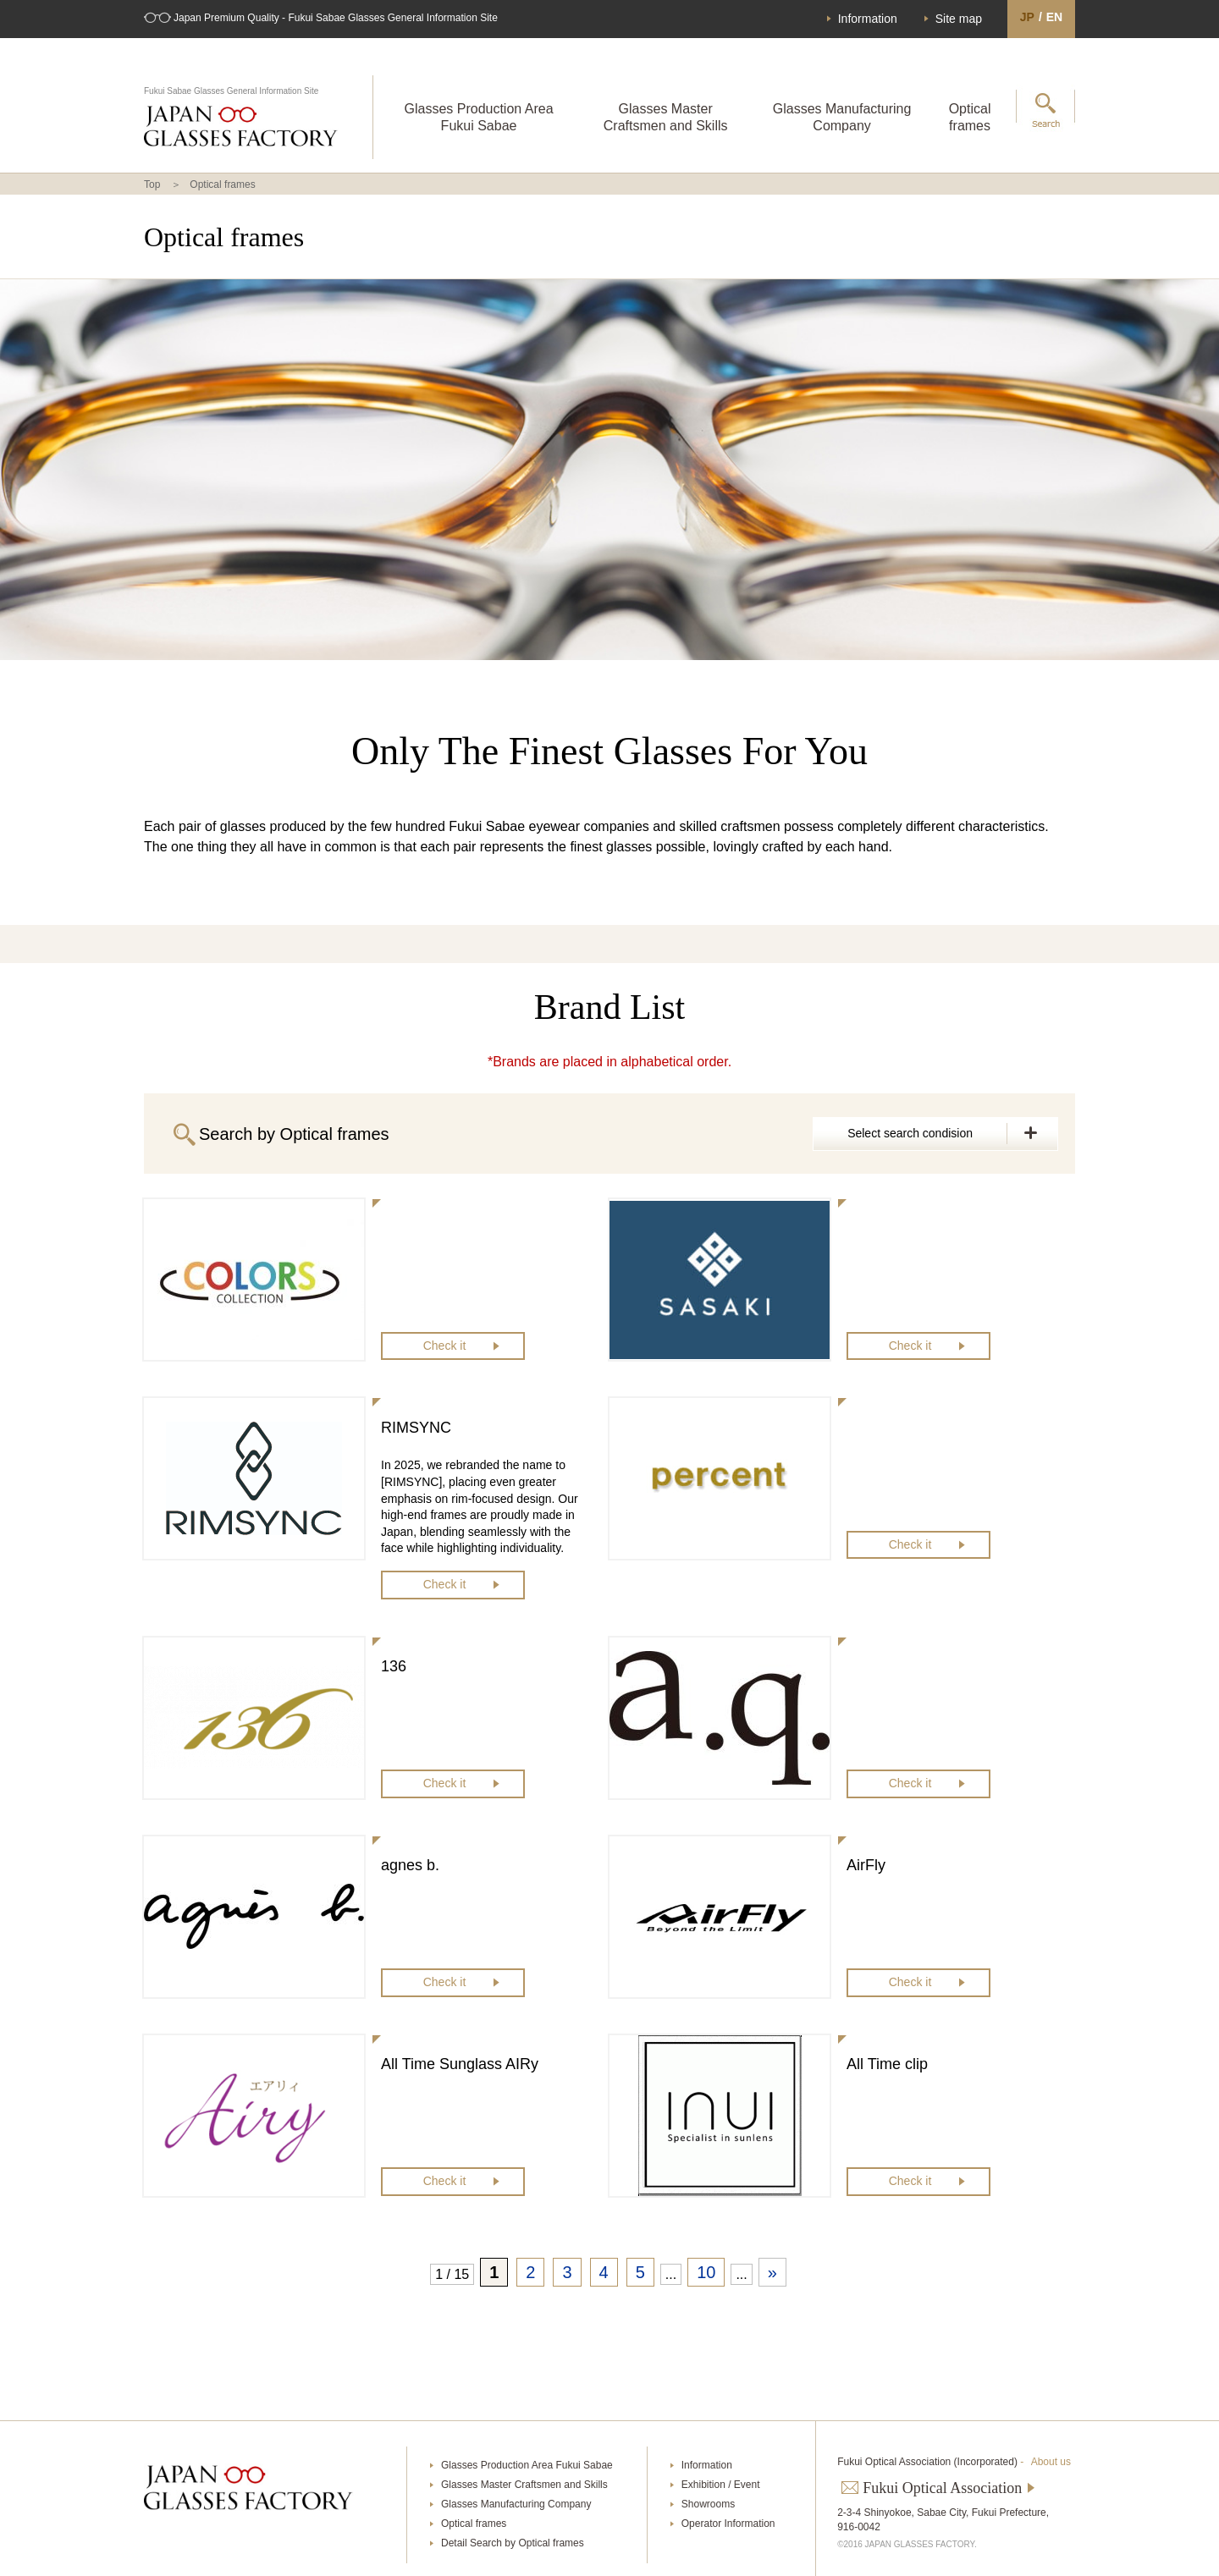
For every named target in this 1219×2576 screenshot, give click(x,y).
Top (152, 184)
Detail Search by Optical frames (512, 2543)
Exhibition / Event (720, 2485)
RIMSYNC (416, 1427)
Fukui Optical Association (942, 2488)
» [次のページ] (772, 2272)
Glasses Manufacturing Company (842, 117)
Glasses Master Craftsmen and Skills (666, 117)
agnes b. (410, 1865)
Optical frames (970, 117)
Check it (444, 1345)
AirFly (866, 1865)
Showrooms (708, 2504)
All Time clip (887, 2064)
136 (393, 1666)
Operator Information (728, 2523)
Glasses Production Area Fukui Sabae (478, 117)
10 (706, 2272)
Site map (958, 18)
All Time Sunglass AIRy (459, 2064)
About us (1051, 2462)
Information (867, 18)
